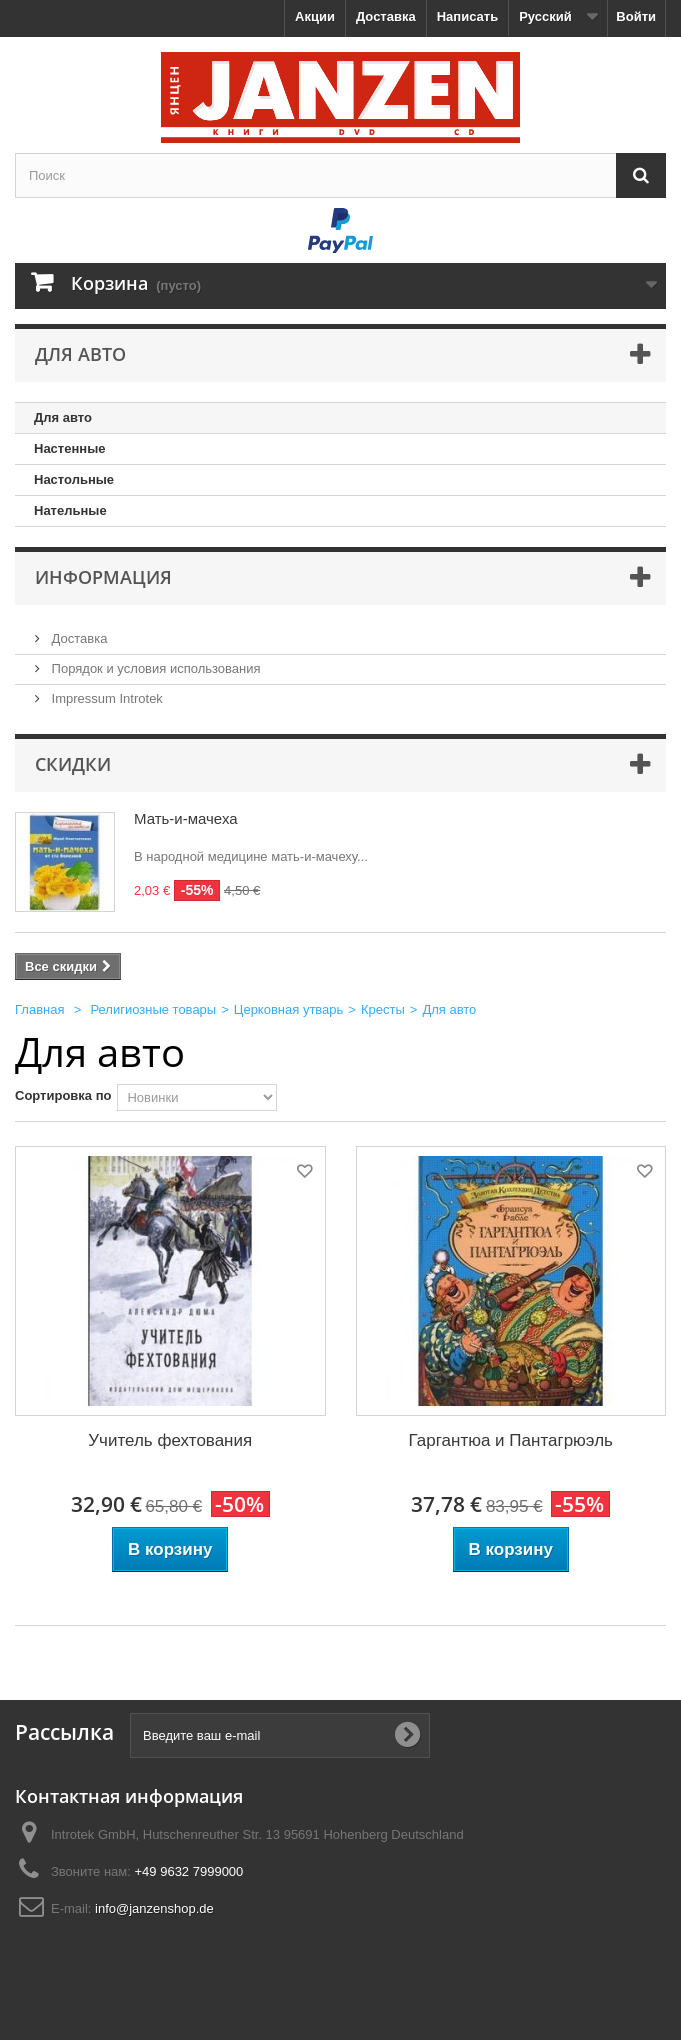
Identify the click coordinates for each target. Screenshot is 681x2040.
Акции (315, 16)
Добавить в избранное (303, 1174)
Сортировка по (63, 1095)
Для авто (63, 417)
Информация (103, 577)
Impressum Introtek (105, 698)
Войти (636, 16)
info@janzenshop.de (154, 1908)
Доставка (386, 16)
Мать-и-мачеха (186, 818)
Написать (467, 16)
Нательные (70, 510)
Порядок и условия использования (154, 668)
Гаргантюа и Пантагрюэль (511, 1440)
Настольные (74, 479)
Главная (39, 1009)
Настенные (69, 448)
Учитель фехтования (170, 1440)
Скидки (73, 764)
